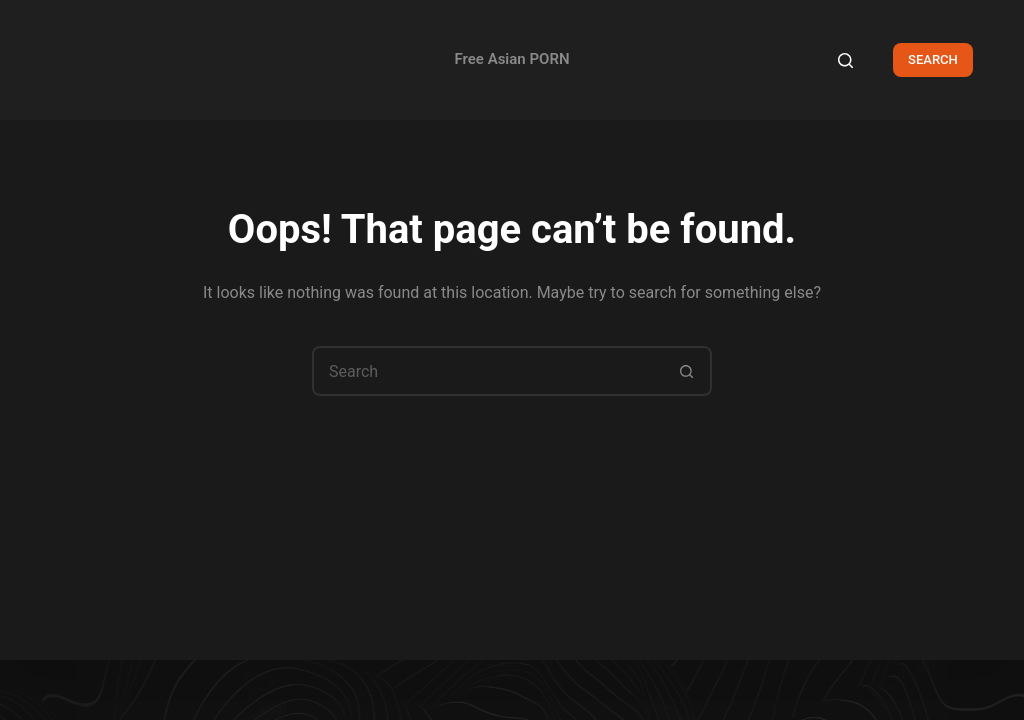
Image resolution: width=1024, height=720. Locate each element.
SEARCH (933, 59)
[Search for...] (487, 371)
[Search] (845, 60)
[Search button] (687, 371)
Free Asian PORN (511, 59)
